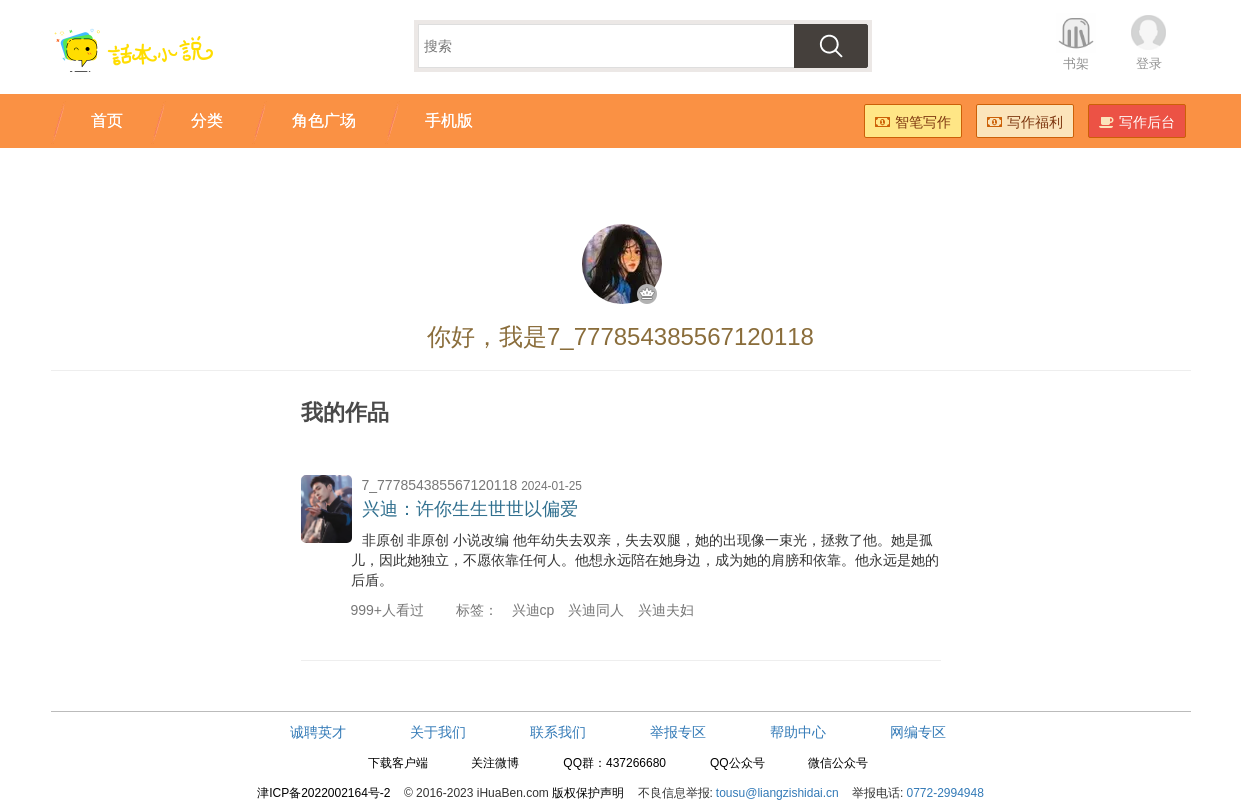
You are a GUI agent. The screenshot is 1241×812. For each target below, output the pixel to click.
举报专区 (678, 732)
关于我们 (438, 732)
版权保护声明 (588, 793)
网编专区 (918, 732)
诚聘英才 (318, 732)
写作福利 (1025, 122)
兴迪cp (533, 610)
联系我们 (558, 732)
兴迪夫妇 (666, 610)
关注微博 (495, 763)
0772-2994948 (944, 793)
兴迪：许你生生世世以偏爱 (470, 509)
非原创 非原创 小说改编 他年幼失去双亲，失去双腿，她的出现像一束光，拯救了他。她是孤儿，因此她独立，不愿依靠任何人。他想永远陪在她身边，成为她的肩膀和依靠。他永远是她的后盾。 (645, 560)
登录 (1149, 63)
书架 (1076, 63)
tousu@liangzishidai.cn (777, 793)
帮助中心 (798, 732)
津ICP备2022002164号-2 (323, 793)
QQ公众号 (737, 763)
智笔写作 (913, 122)
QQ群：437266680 (614, 763)
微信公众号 (838, 763)
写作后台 (1137, 122)
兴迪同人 (596, 610)
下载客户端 (398, 763)
